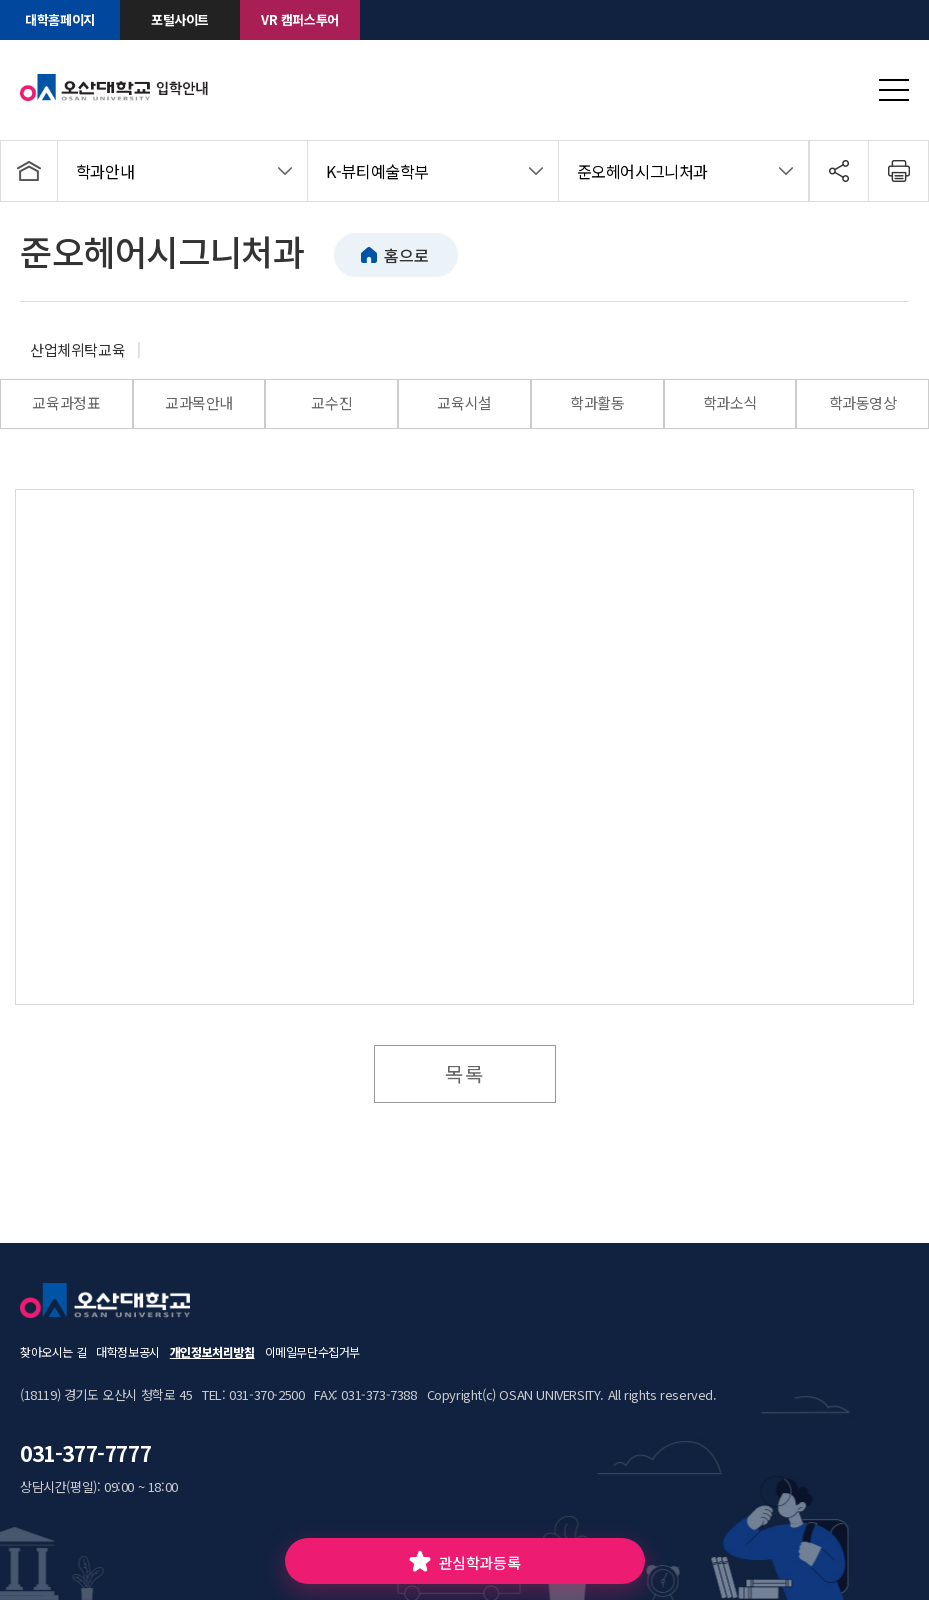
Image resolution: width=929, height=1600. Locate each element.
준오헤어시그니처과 (642, 171)
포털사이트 (180, 19)
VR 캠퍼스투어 (300, 19)
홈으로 (406, 255)
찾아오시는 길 (53, 1351)
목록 (465, 1073)
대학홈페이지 (60, 19)
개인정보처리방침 (212, 1351)
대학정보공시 (128, 1351)
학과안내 (105, 171)
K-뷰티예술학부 (377, 171)
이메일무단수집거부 (312, 1351)
